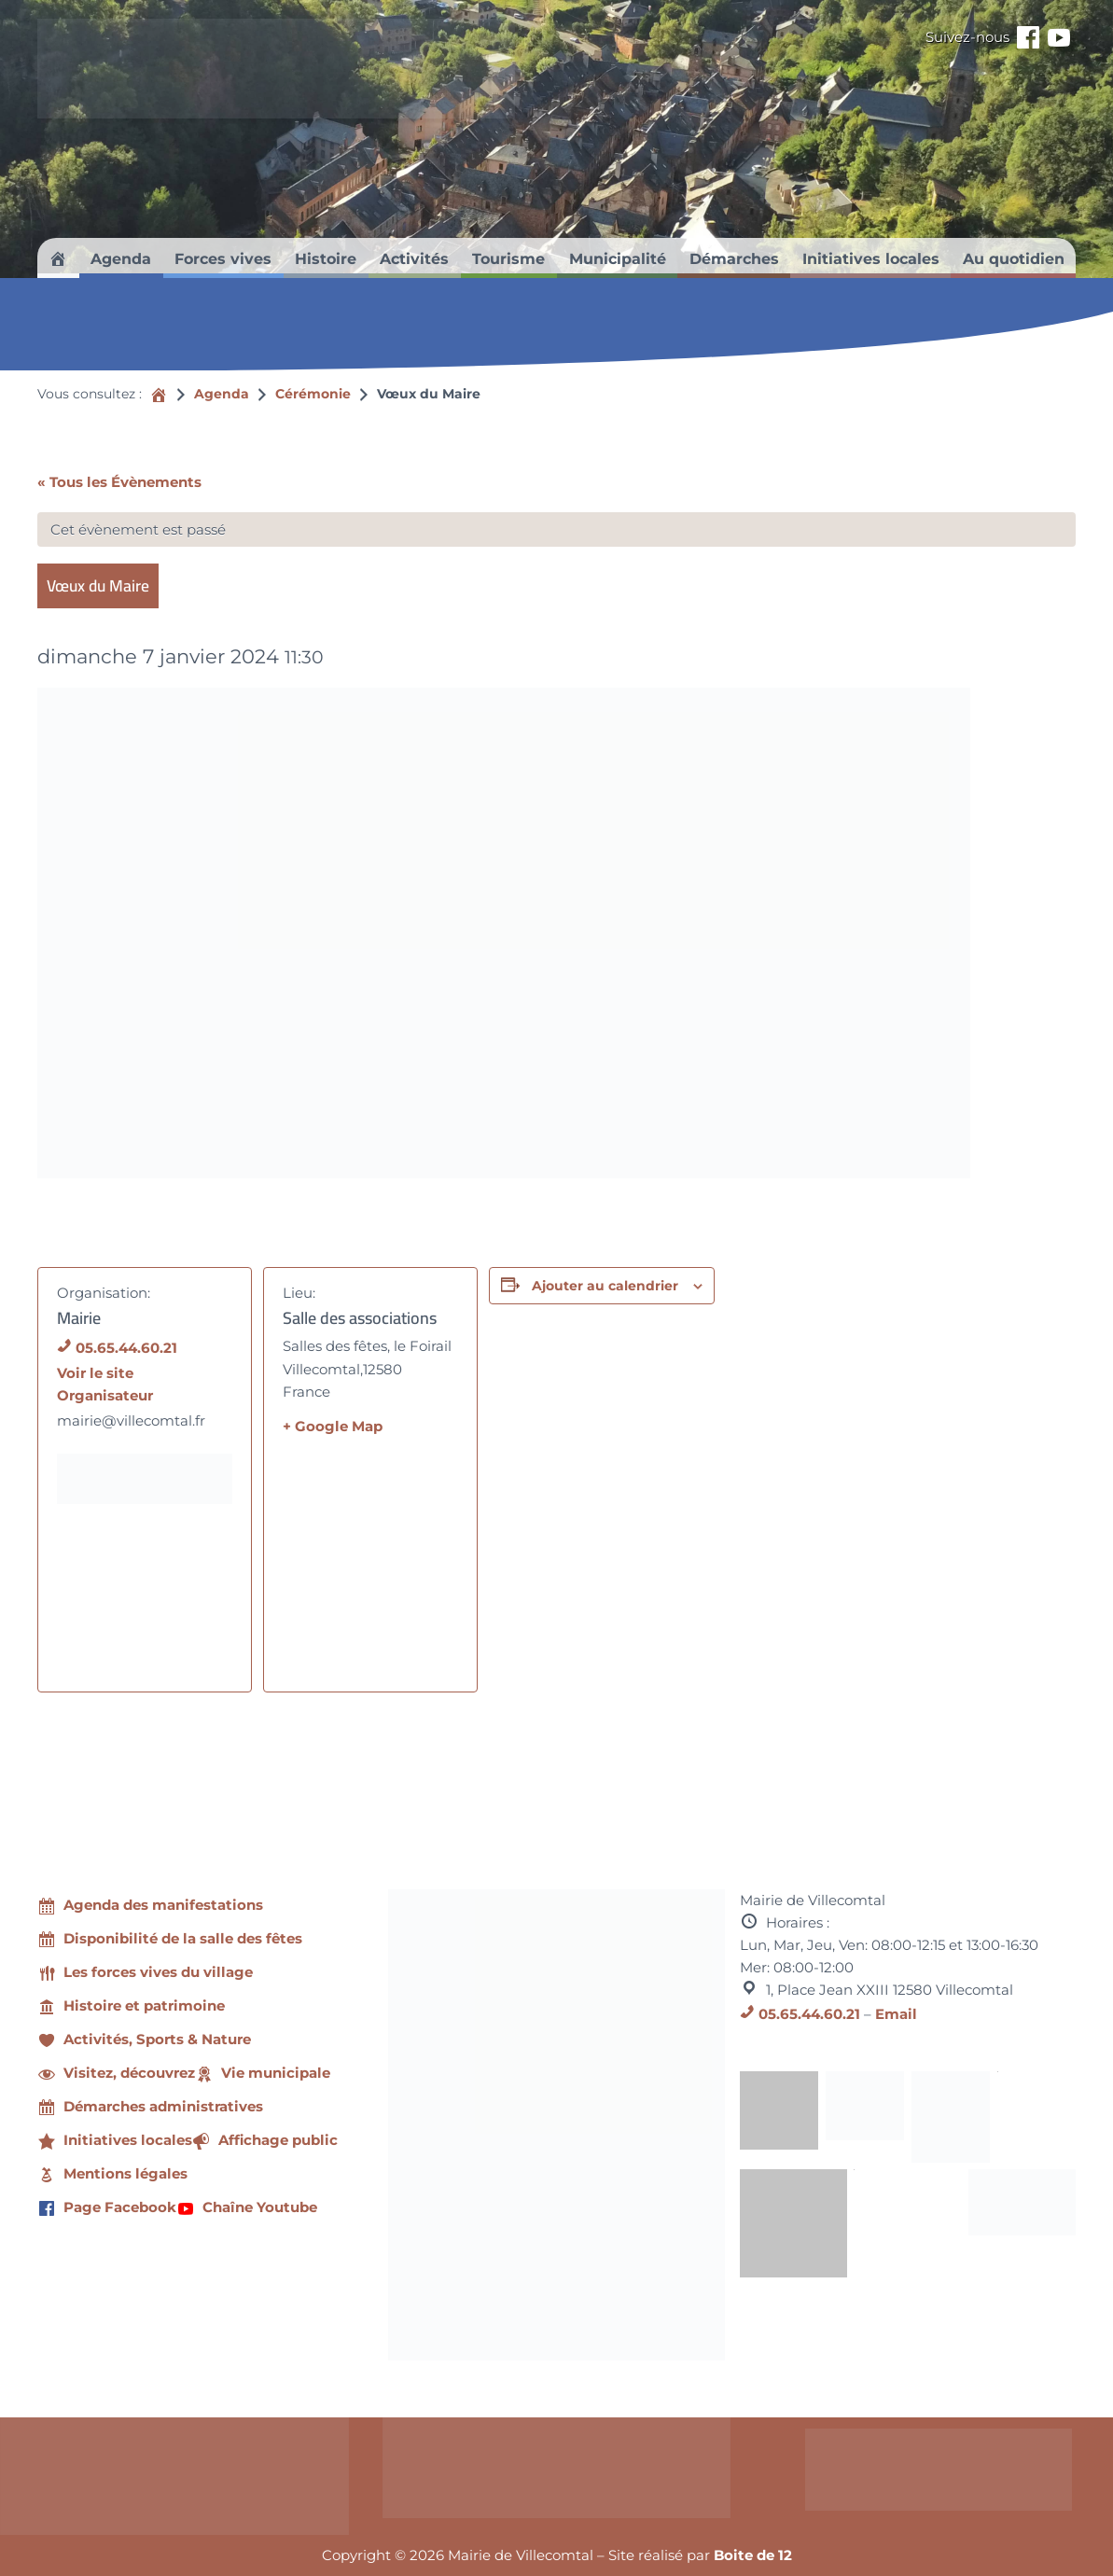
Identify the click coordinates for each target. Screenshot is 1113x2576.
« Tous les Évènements (119, 482)
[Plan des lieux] (370, 1558)
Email (896, 2014)
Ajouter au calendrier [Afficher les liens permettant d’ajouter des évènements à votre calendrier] (605, 1285)
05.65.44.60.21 (126, 1348)
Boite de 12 (753, 2555)
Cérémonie (313, 393)
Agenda (221, 393)
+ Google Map (333, 1426)
